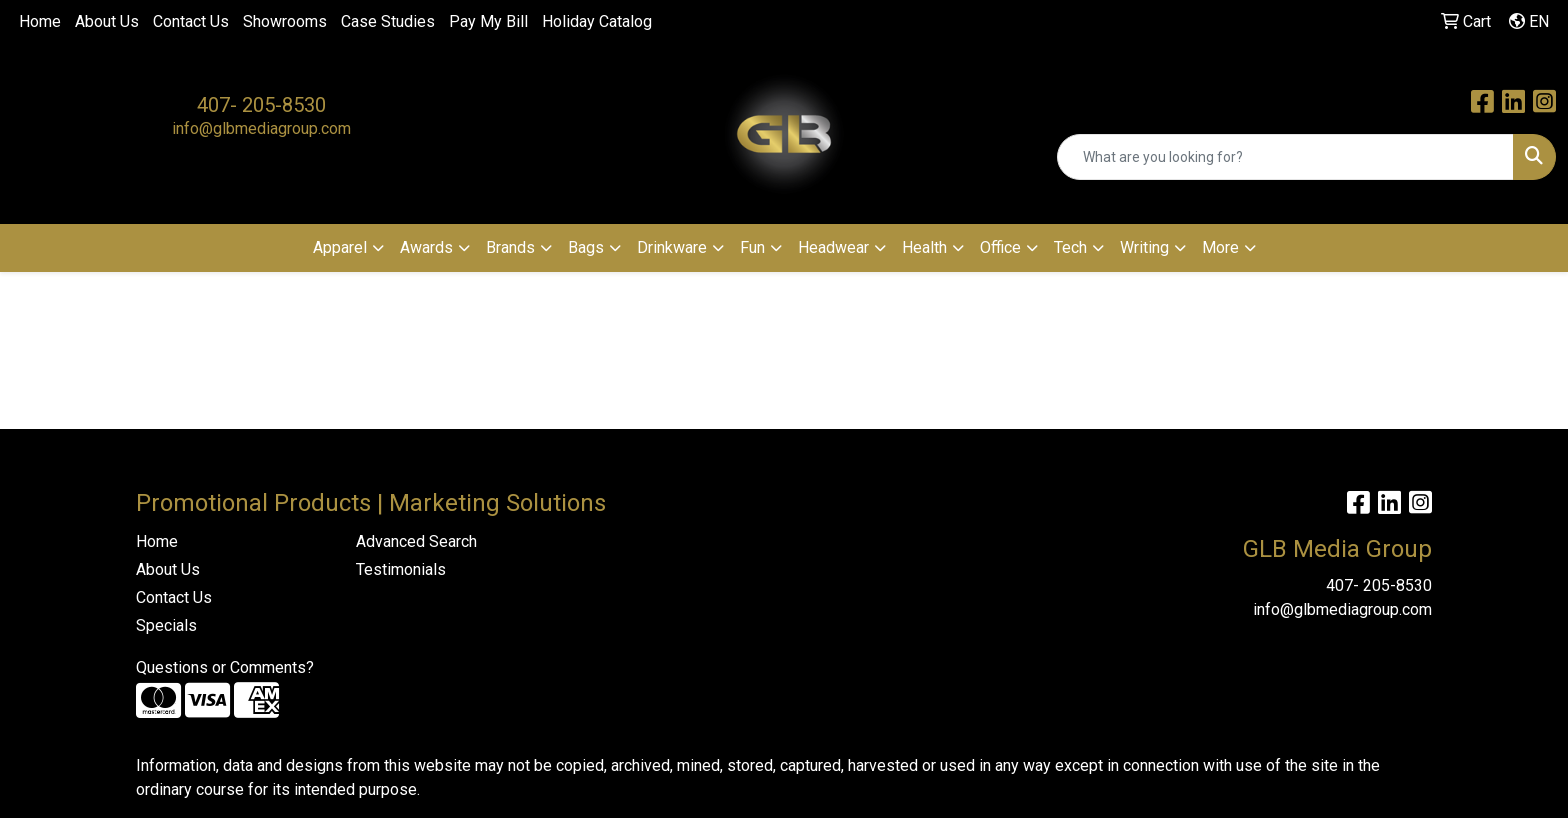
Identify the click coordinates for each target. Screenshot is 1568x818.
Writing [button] (1144, 247)
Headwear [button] (833, 247)
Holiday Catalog (597, 21)
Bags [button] (586, 247)
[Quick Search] (1285, 157)
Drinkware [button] (672, 247)
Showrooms (285, 21)
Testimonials (401, 569)
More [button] (1220, 247)
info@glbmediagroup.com (261, 128)
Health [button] (924, 247)
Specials (166, 625)
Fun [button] (752, 247)
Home (40, 21)
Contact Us (191, 21)
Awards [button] (426, 247)
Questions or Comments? (225, 667)
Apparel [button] (340, 247)
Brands (510, 247)
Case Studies (388, 21)
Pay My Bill (488, 21)
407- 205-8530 (261, 105)
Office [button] (1000, 247)
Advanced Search (416, 541)
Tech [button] (1070, 247)
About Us (107, 21)
